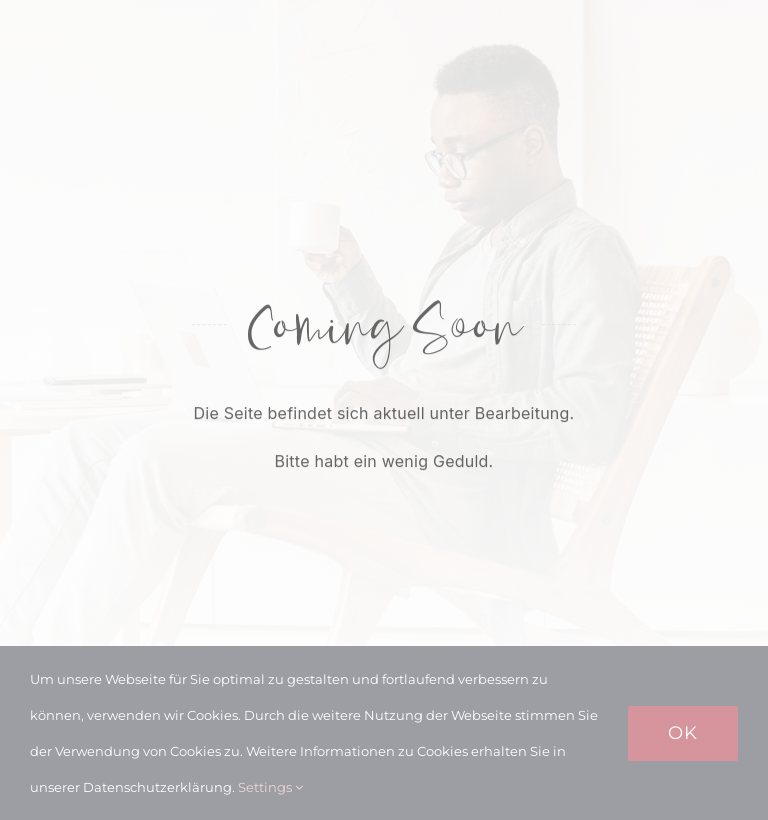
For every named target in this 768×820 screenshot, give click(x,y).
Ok (683, 733)
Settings (270, 787)
